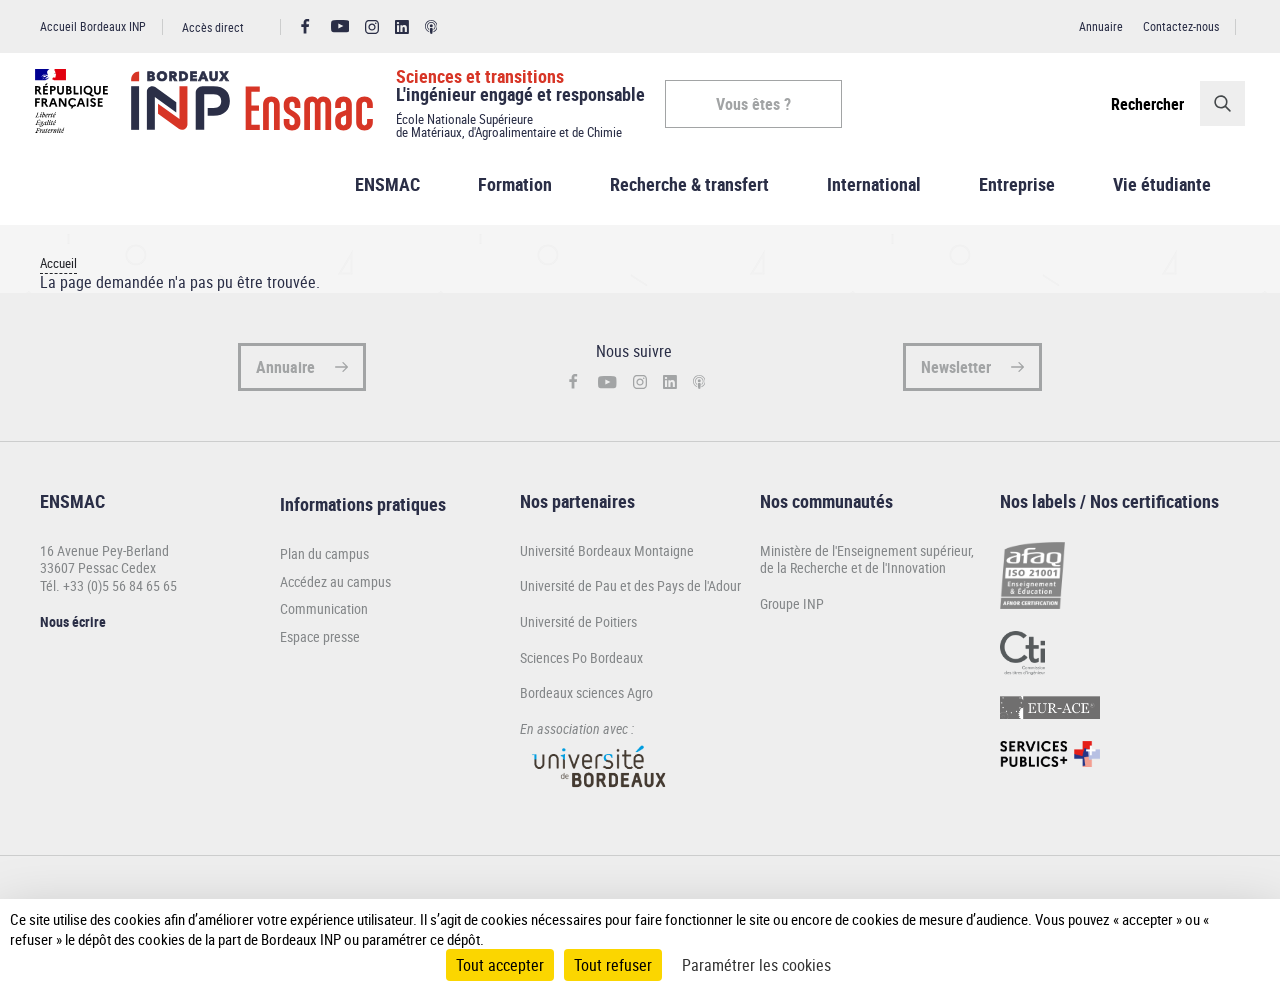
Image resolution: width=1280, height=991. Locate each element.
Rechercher (1142, 104)
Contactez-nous (1181, 26)
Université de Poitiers (578, 630)
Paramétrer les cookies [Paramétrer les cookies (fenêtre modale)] (756, 965)
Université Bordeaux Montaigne (607, 559)
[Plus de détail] (1233, 929)
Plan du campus (324, 563)
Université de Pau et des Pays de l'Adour (630, 595)
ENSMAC (387, 194)
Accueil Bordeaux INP (93, 26)
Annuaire (1101, 26)
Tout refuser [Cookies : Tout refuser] (613, 965)
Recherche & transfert (689, 194)
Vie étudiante (1162, 194)
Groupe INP (792, 612)
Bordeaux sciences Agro (586, 702)
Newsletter (956, 376)
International (874, 194)
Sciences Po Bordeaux (581, 666)
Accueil (58, 272)
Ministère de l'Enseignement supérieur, (867, 559)
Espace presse (320, 646)
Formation (515, 194)
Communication (324, 619)
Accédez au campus (335, 591)
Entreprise (1017, 194)
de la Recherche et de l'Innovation (853, 577)
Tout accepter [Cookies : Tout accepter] (500, 965)
